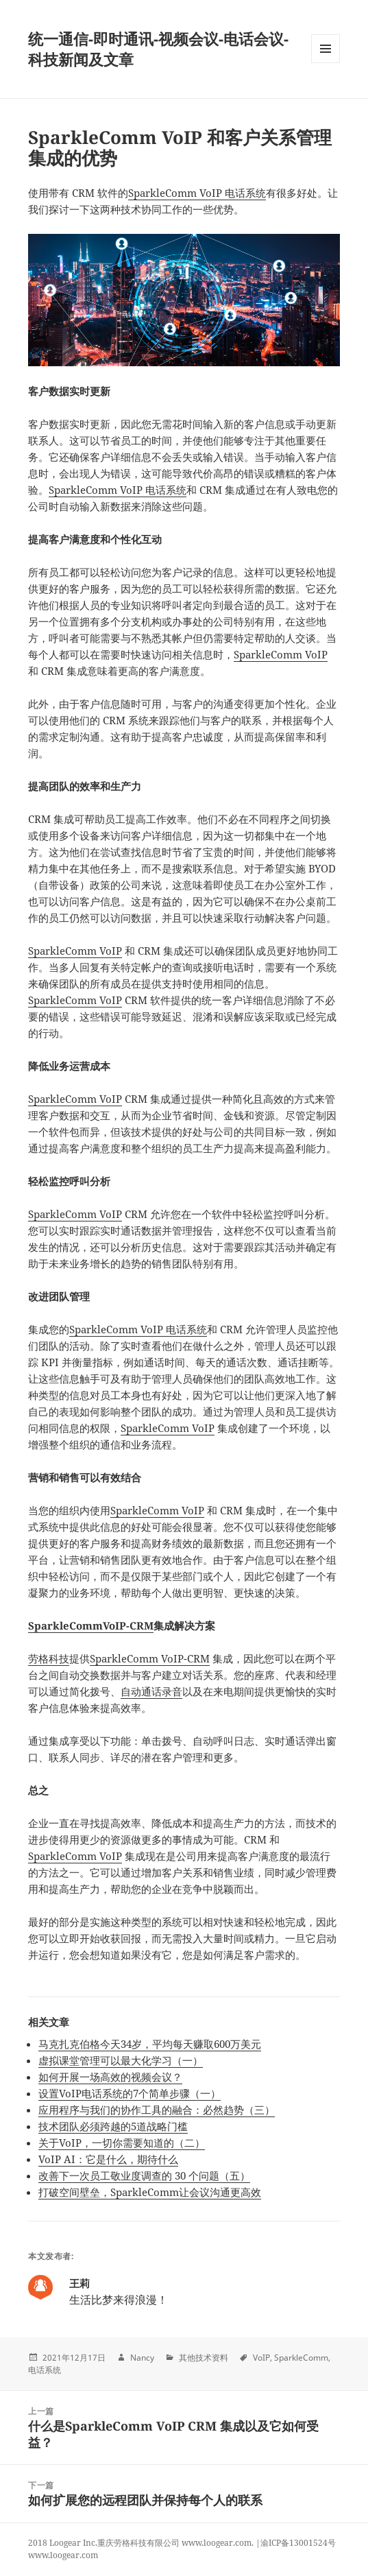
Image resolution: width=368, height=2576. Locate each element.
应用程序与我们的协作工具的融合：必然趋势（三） (156, 2109)
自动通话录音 (151, 1691)
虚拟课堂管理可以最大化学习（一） (120, 2060)
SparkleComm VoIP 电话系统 (197, 193)
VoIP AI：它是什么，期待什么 (108, 2159)
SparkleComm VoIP (281, 654)
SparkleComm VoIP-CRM (150, 1658)
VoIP (261, 2357)
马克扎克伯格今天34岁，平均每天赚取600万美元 (149, 2044)
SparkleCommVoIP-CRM (91, 1625)
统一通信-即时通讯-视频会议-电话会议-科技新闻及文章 (158, 48)
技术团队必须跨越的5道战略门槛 (113, 2126)
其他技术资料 (203, 2357)
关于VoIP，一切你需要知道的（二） (121, 2142)
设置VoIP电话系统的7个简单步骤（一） (129, 2093)
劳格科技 (48, 1658)
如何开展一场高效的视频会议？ (110, 2077)
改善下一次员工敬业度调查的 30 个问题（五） (144, 2175)
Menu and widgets (326, 62)
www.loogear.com (63, 2555)
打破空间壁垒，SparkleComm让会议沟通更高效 (149, 2192)
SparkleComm (301, 2357)
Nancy (142, 2357)
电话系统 (44, 2370)
